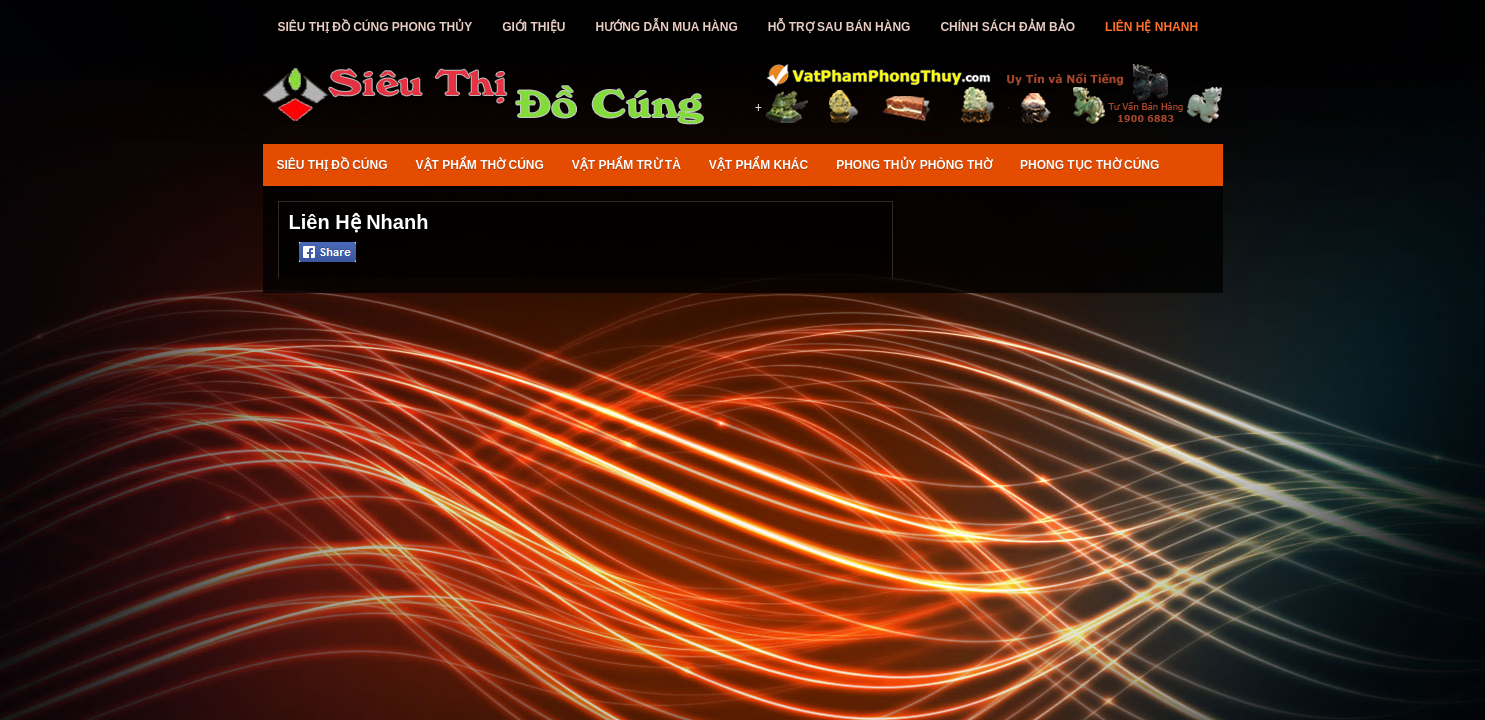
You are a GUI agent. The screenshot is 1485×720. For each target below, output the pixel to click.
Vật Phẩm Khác (758, 165)
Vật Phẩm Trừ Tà (626, 165)
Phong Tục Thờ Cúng (1089, 165)
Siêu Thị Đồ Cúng (332, 165)
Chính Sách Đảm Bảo (1007, 27)
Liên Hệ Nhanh (1151, 27)
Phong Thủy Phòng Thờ (914, 165)
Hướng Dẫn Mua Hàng (667, 27)
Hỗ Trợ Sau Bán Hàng (839, 27)
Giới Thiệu (533, 27)
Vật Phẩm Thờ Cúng (480, 165)
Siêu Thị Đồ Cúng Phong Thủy (375, 27)
